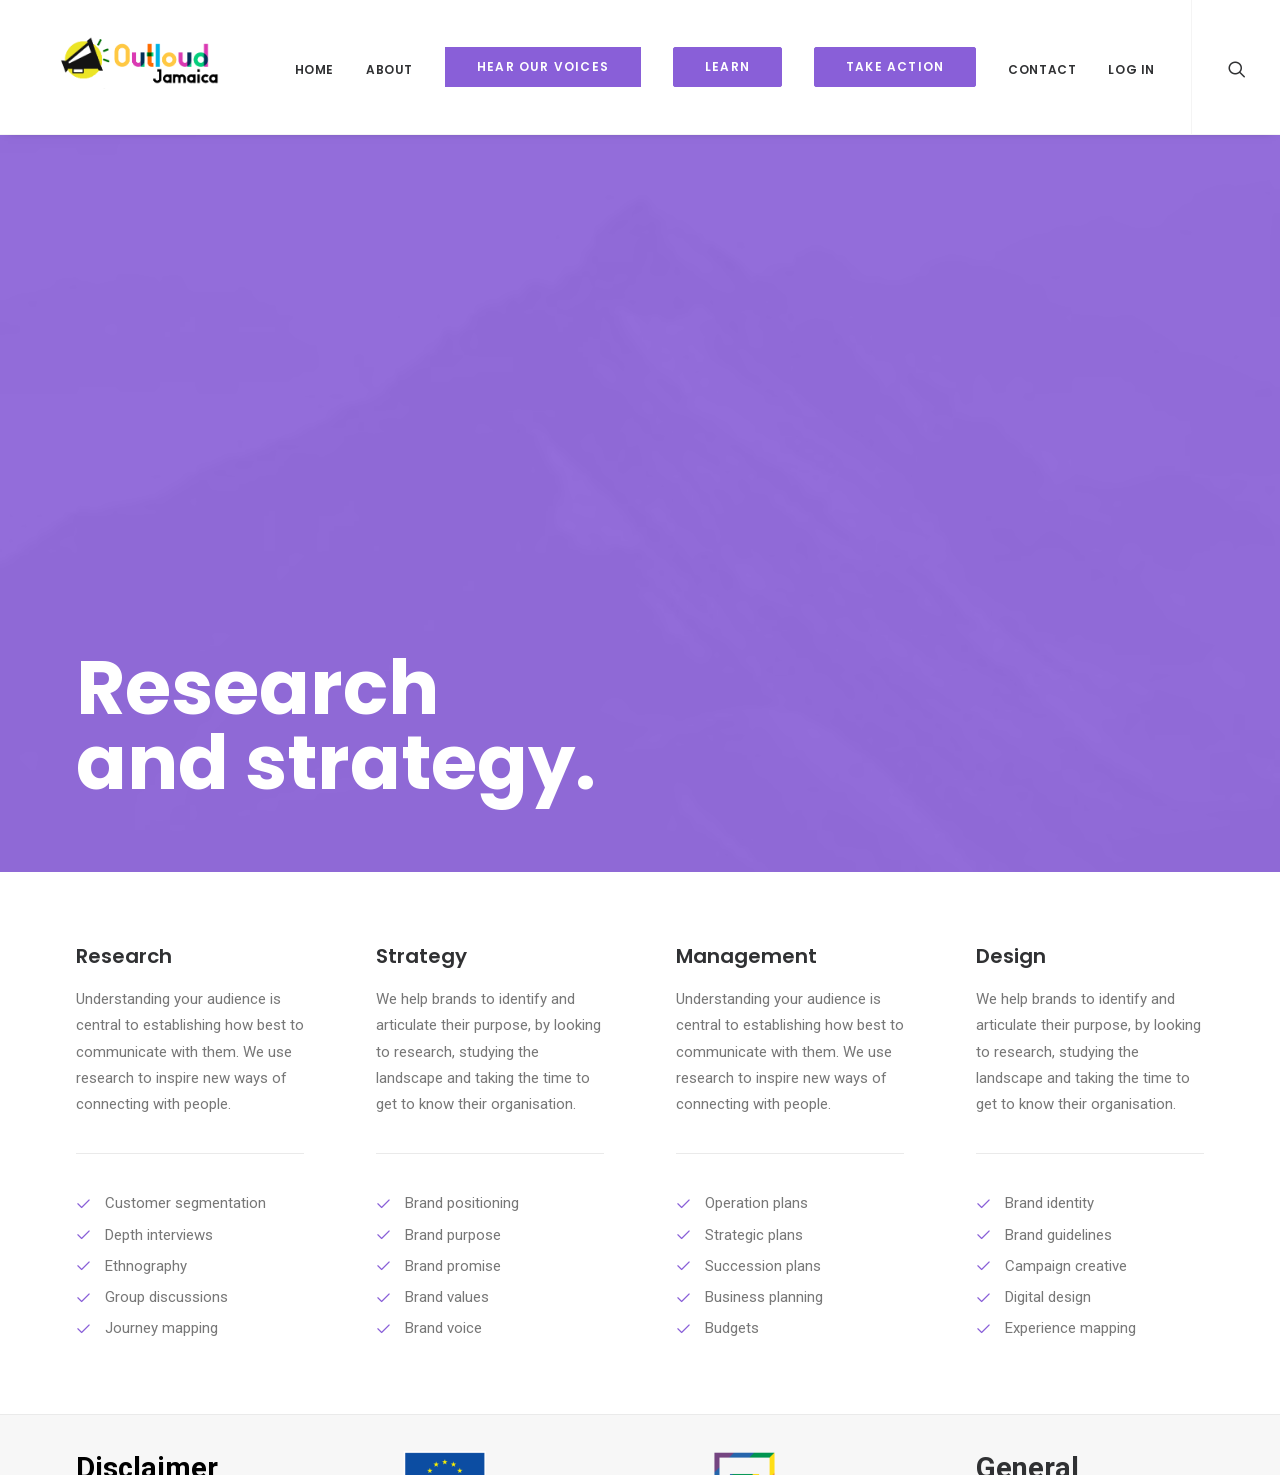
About (389, 69)
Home (314, 69)
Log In (1131, 69)
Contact (1042, 69)
